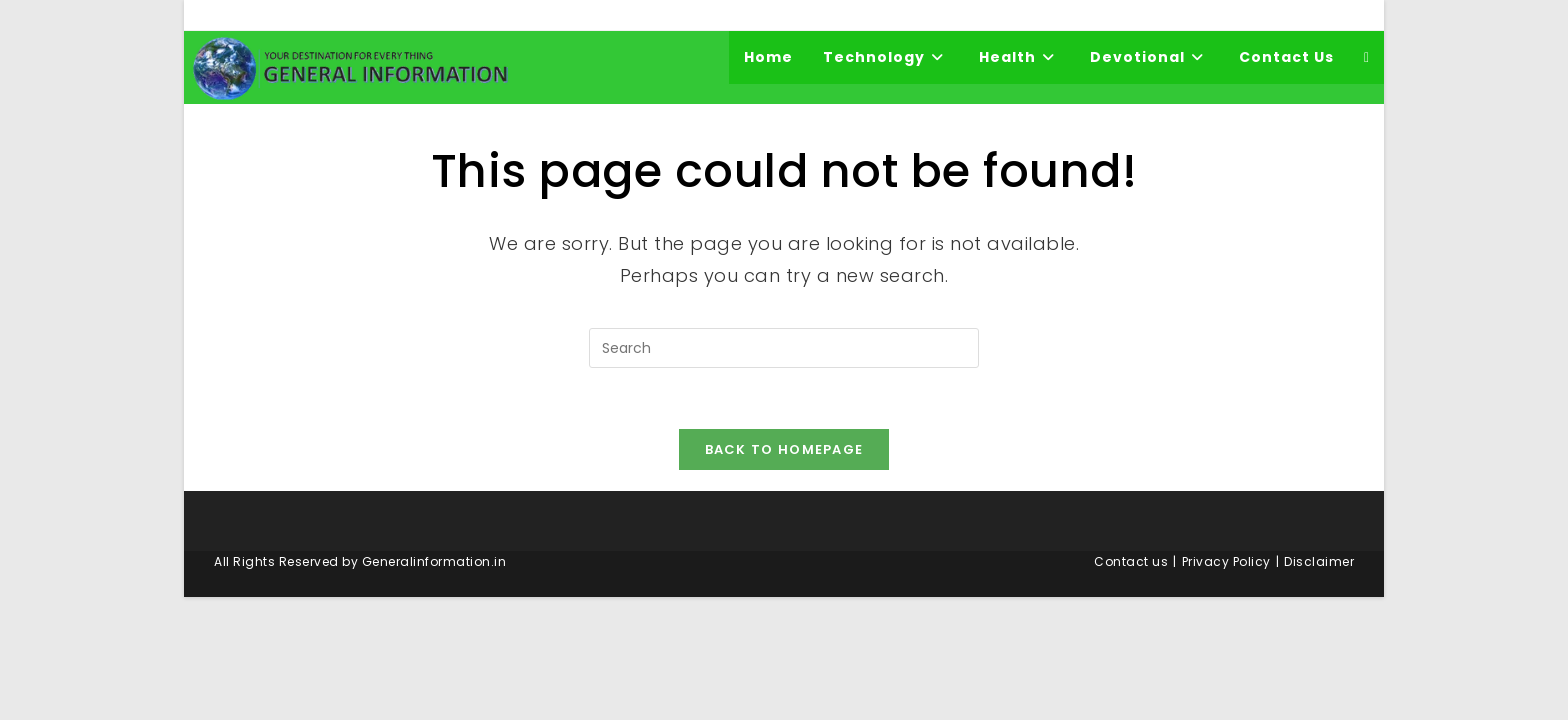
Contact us (1131, 561)
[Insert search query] (784, 348)
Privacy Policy (1226, 561)
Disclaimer (1319, 561)
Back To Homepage (784, 449)
